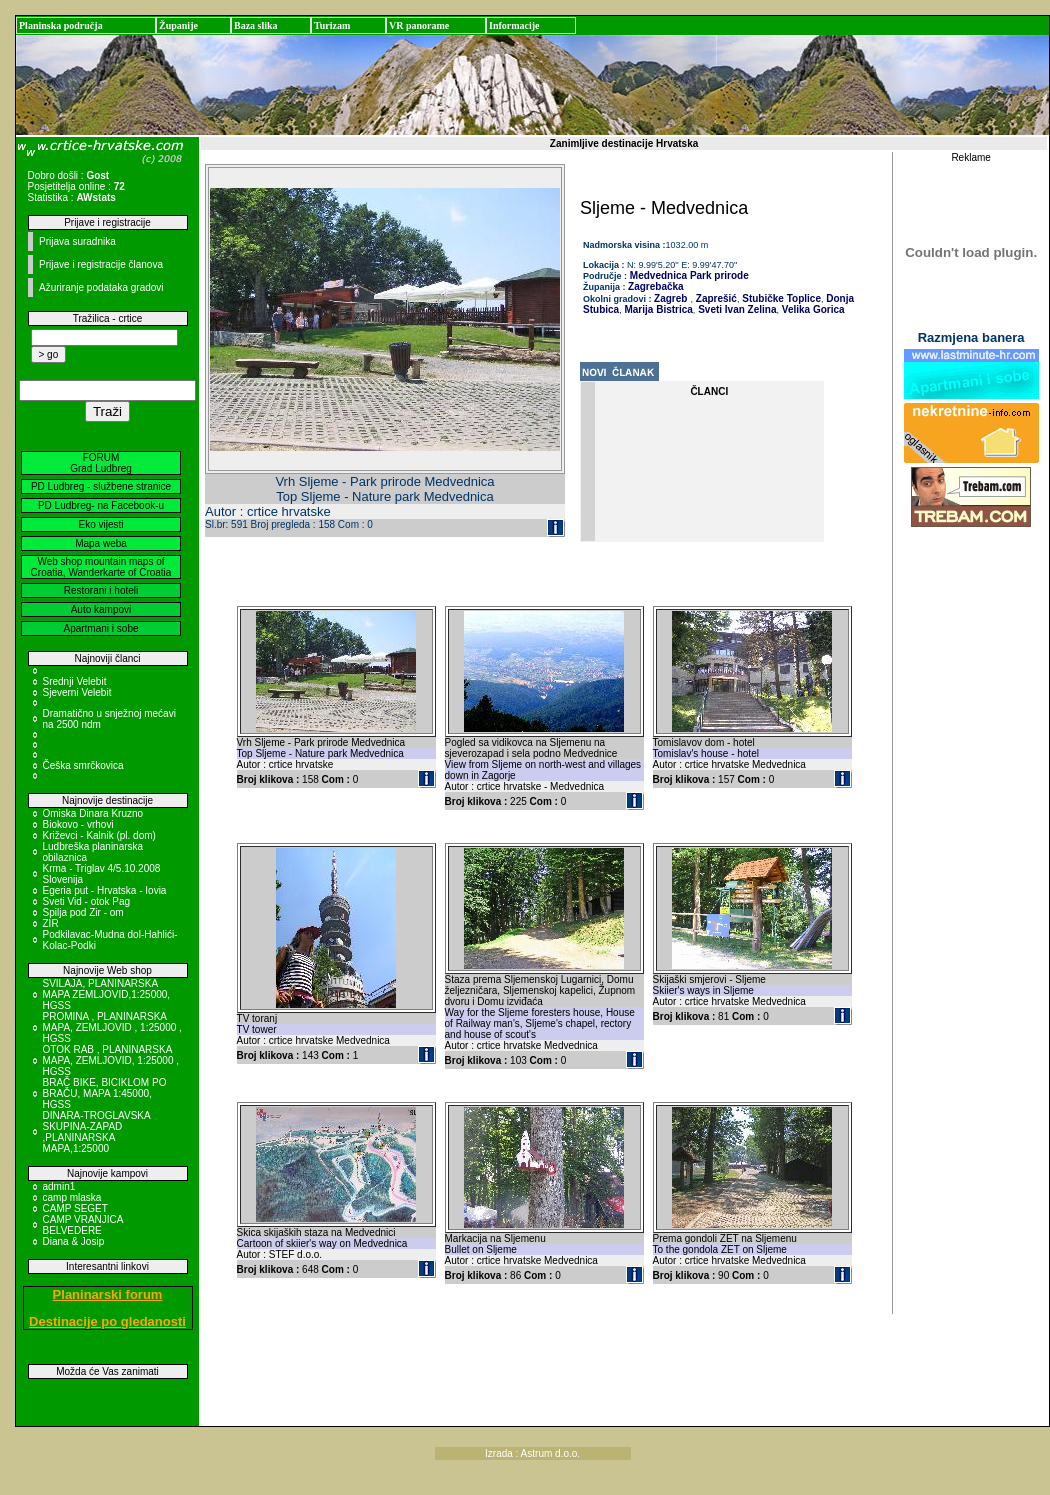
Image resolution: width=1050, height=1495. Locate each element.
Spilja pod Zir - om (83, 912)
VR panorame (419, 25)
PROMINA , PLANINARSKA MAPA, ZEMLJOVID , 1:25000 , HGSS (112, 1027)
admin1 (59, 1186)
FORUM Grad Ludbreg (101, 463)
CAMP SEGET (75, 1208)
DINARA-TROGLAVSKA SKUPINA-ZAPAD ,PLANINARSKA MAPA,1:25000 (97, 1132)
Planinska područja (61, 25)
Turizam (332, 25)
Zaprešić (715, 298)
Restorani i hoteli (101, 590)
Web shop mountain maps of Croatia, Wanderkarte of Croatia (101, 567)
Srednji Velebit (75, 681)
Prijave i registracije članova (101, 264)
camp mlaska (72, 1197)
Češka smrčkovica (83, 765)
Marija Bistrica (657, 309)
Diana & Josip (74, 1241)
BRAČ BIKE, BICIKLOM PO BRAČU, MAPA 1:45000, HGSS (105, 1093)
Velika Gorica (812, 309)
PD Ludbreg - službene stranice (101, 486)
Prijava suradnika (77, 241)
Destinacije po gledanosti (107, 1321)
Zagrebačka (656, 286)
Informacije (514, 25)
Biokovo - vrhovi (78, 824)
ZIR (51, 923)
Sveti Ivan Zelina (735, 309)
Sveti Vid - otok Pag (87, 901)
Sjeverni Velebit (77, 692)
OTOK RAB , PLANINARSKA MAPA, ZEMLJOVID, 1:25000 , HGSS (111, 1060)
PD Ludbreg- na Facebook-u (101, 505)
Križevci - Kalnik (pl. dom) (99, 835)
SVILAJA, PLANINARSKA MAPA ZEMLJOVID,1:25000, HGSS (107, 994)
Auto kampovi (101, 609)
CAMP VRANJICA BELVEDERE (83, 1225)
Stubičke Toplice (780, 298)
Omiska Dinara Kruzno (93, 813)
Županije (178, 25)
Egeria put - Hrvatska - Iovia (105, 890)
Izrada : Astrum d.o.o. (532, 1453)
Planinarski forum (108, 1294)
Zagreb (670, 298)
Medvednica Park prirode (688, 275)
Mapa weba (101, 543)
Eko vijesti (100, 524)
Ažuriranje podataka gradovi (101, 287)
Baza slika (256, 25)
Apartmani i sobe (100, 628)
